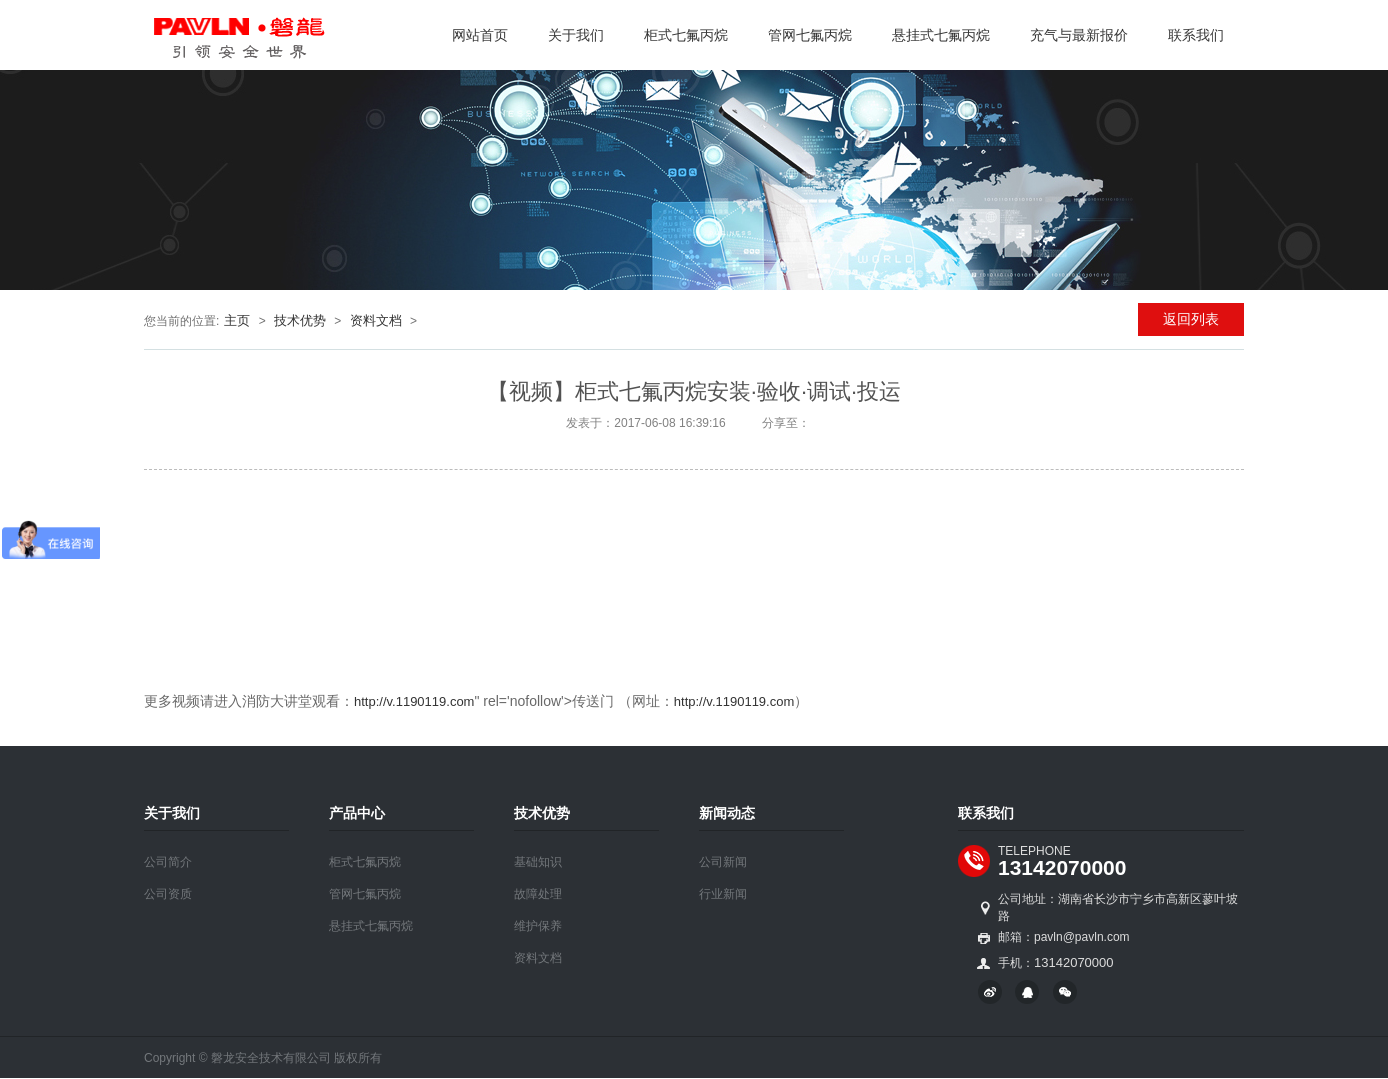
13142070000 (1062, 867)
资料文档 (376, 320)
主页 (237, 320)
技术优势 (300, 320)
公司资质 (168, 894)
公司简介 (168, 862)
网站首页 (480, 35)
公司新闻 (723, 862)
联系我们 (1196, 35)
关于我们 (576, 35)
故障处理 (538, 894)
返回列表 (1191, 319)
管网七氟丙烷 (810, 35)
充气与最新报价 (1079, 35)
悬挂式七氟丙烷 (941, 35)
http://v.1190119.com (414, 701)
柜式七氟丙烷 (686, 35)
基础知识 (538, 862)
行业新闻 (723, 894)
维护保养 (538, 926)
